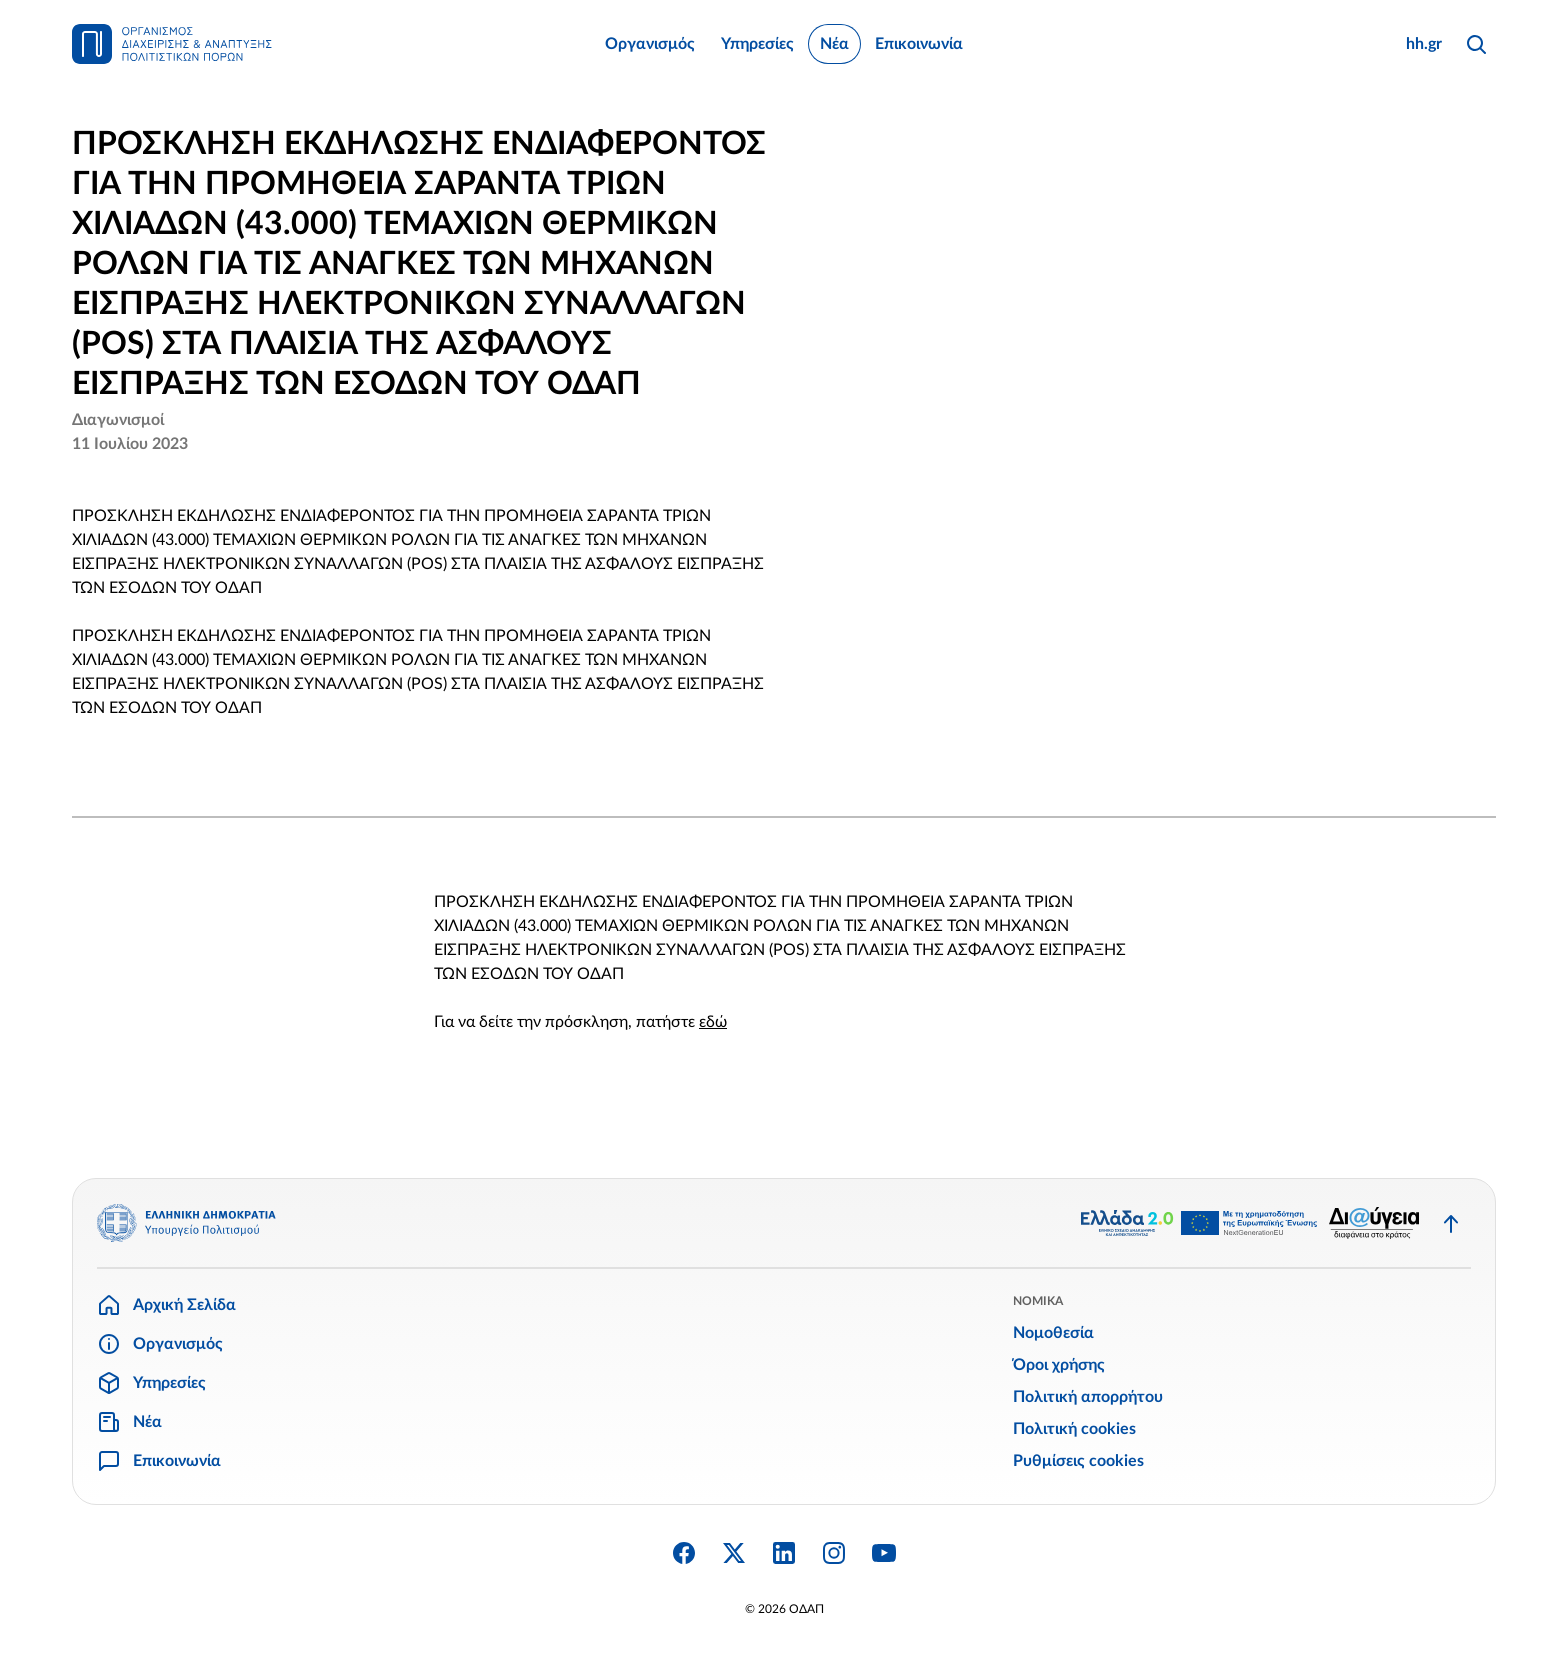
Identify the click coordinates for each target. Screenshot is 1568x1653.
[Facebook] (684, 1553)
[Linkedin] (784, 1553)
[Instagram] (834, 1553)
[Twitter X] (734, 1553)
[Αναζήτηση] (1476, 44)
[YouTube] (884, 1553)
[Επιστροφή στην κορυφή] (1451, 1223)
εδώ (713, 1022)
